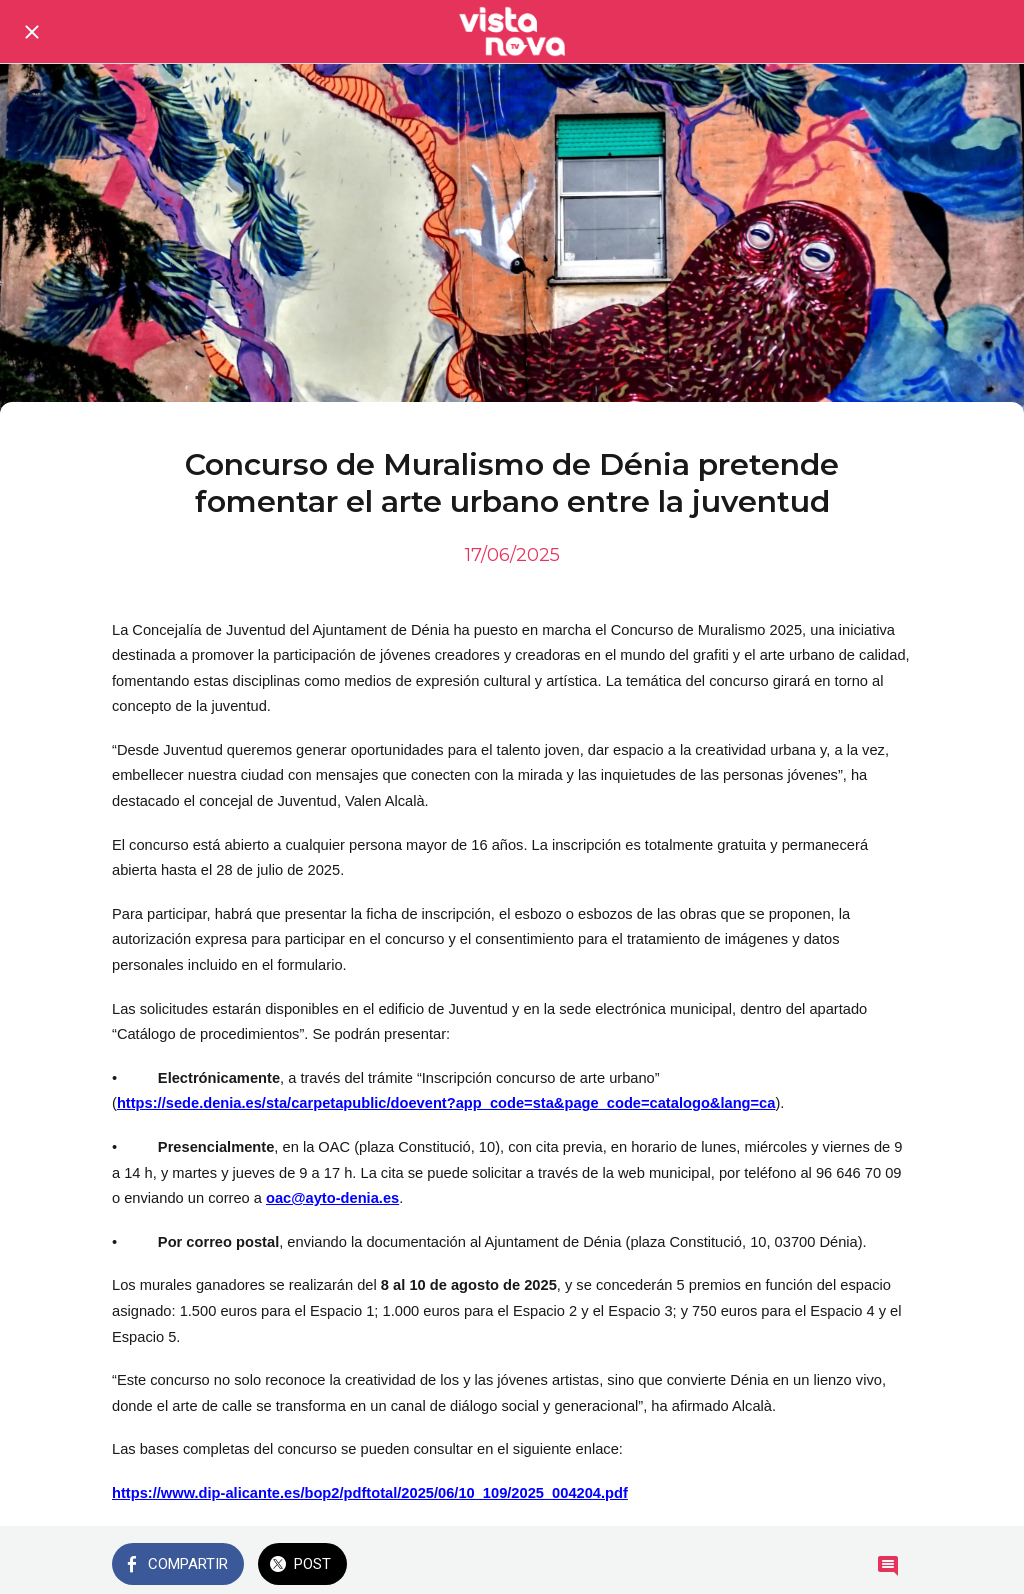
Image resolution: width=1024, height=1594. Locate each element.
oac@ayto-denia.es (332, 1198)
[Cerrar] (32, 32)
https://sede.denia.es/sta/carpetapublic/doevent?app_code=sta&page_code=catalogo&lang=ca (446, 1103)
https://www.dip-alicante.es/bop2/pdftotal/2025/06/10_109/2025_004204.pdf (370, 1493)
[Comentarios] (888, 1566)
